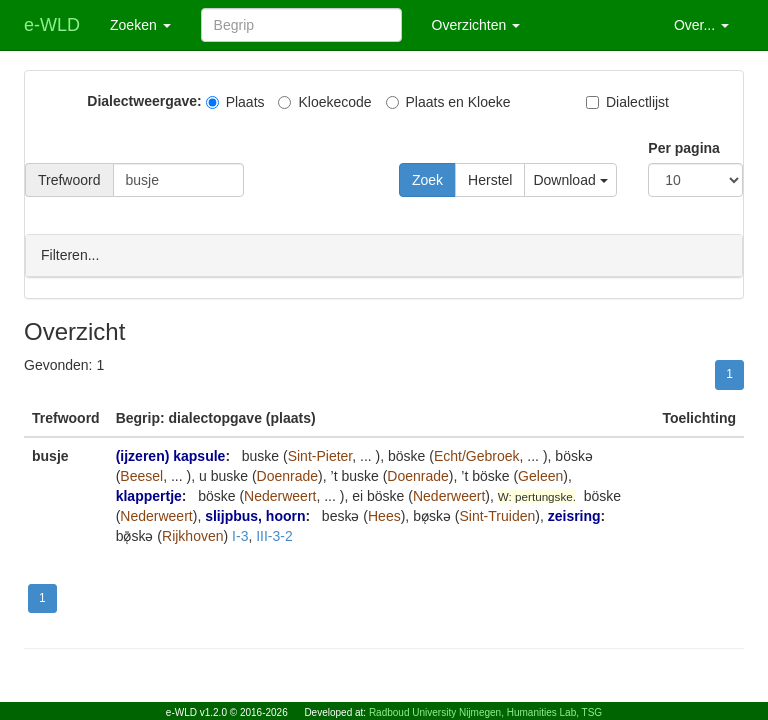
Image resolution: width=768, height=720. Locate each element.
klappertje (149, 495)
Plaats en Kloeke (448, 102)
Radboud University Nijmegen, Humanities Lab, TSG (485, 712)
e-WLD (52, 25)
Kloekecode (324, 102)
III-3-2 (274, 535)
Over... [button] (701, 25)
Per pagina (684, 148)
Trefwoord (69, 180)
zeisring (574, 515)
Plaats (235, 102)
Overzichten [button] (476, 25)
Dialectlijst (627, 102)
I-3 (240, 535)
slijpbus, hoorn (255, 515)
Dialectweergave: (144, 101)
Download (570, 180)
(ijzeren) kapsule (171, 455)
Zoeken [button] (140, 25)
